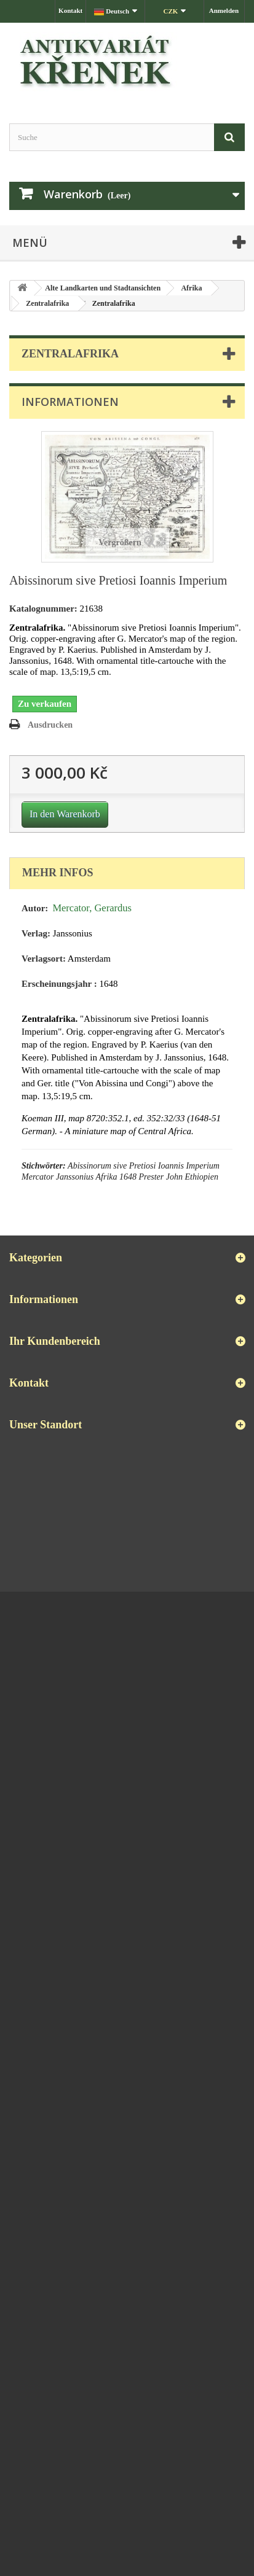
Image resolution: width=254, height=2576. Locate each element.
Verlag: (36, 933)
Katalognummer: (43, 608)
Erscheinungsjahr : (59, 984)
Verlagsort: (44, 958)
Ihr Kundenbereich (54, 1341)
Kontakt (70, 10)
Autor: (35, 908)
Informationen (70, 401)
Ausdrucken (50, 725)
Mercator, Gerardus (92, 908)
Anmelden (224, 10)
